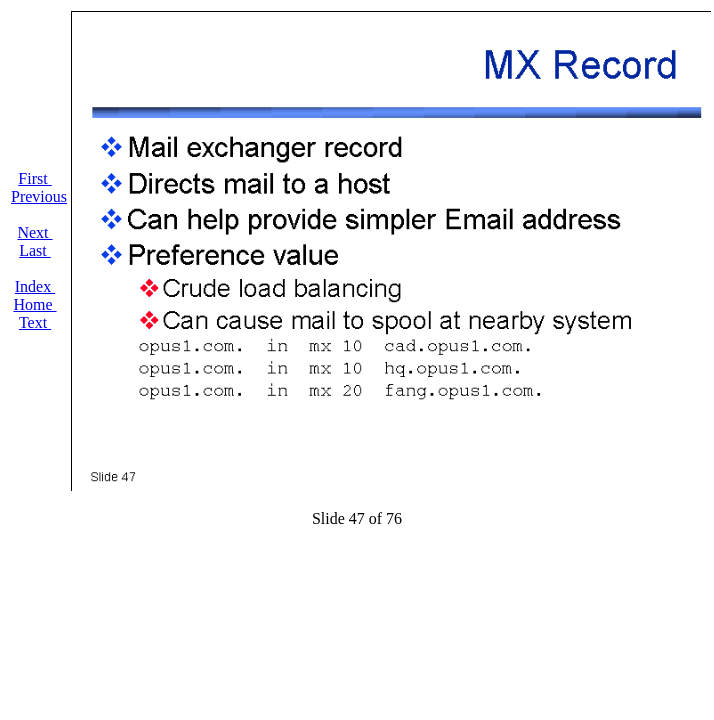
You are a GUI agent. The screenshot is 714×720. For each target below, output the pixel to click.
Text (35, 322)
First (34, 178)
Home (34, 304)
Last (35, 250)
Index (35, 286)
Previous (39, 196)
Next (34, 232)
